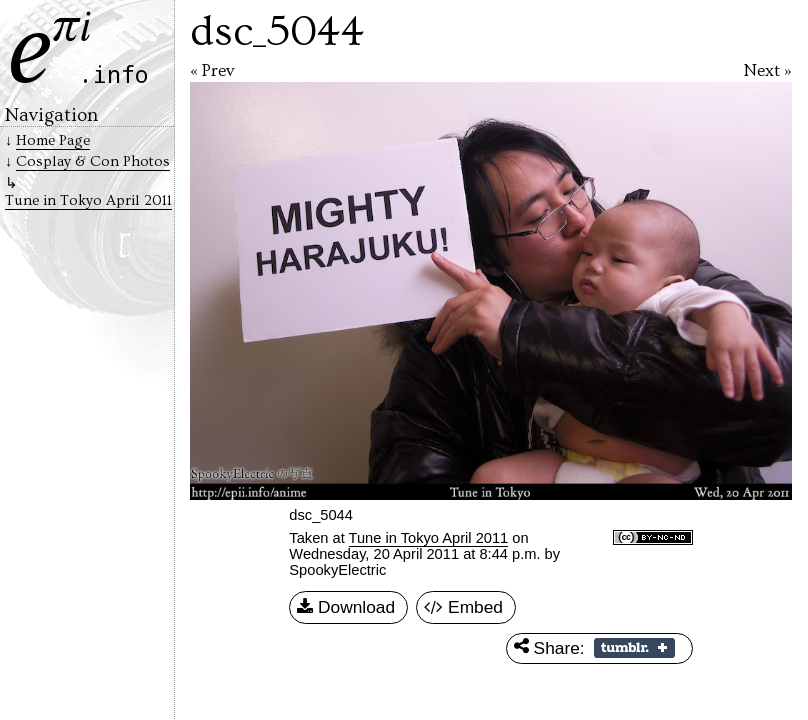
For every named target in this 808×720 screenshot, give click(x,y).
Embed (463, 608)
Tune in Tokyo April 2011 (429, 538)
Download (346, 608)
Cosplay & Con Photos (93, 161)
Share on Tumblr (634, 648)
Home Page (53, 140)
